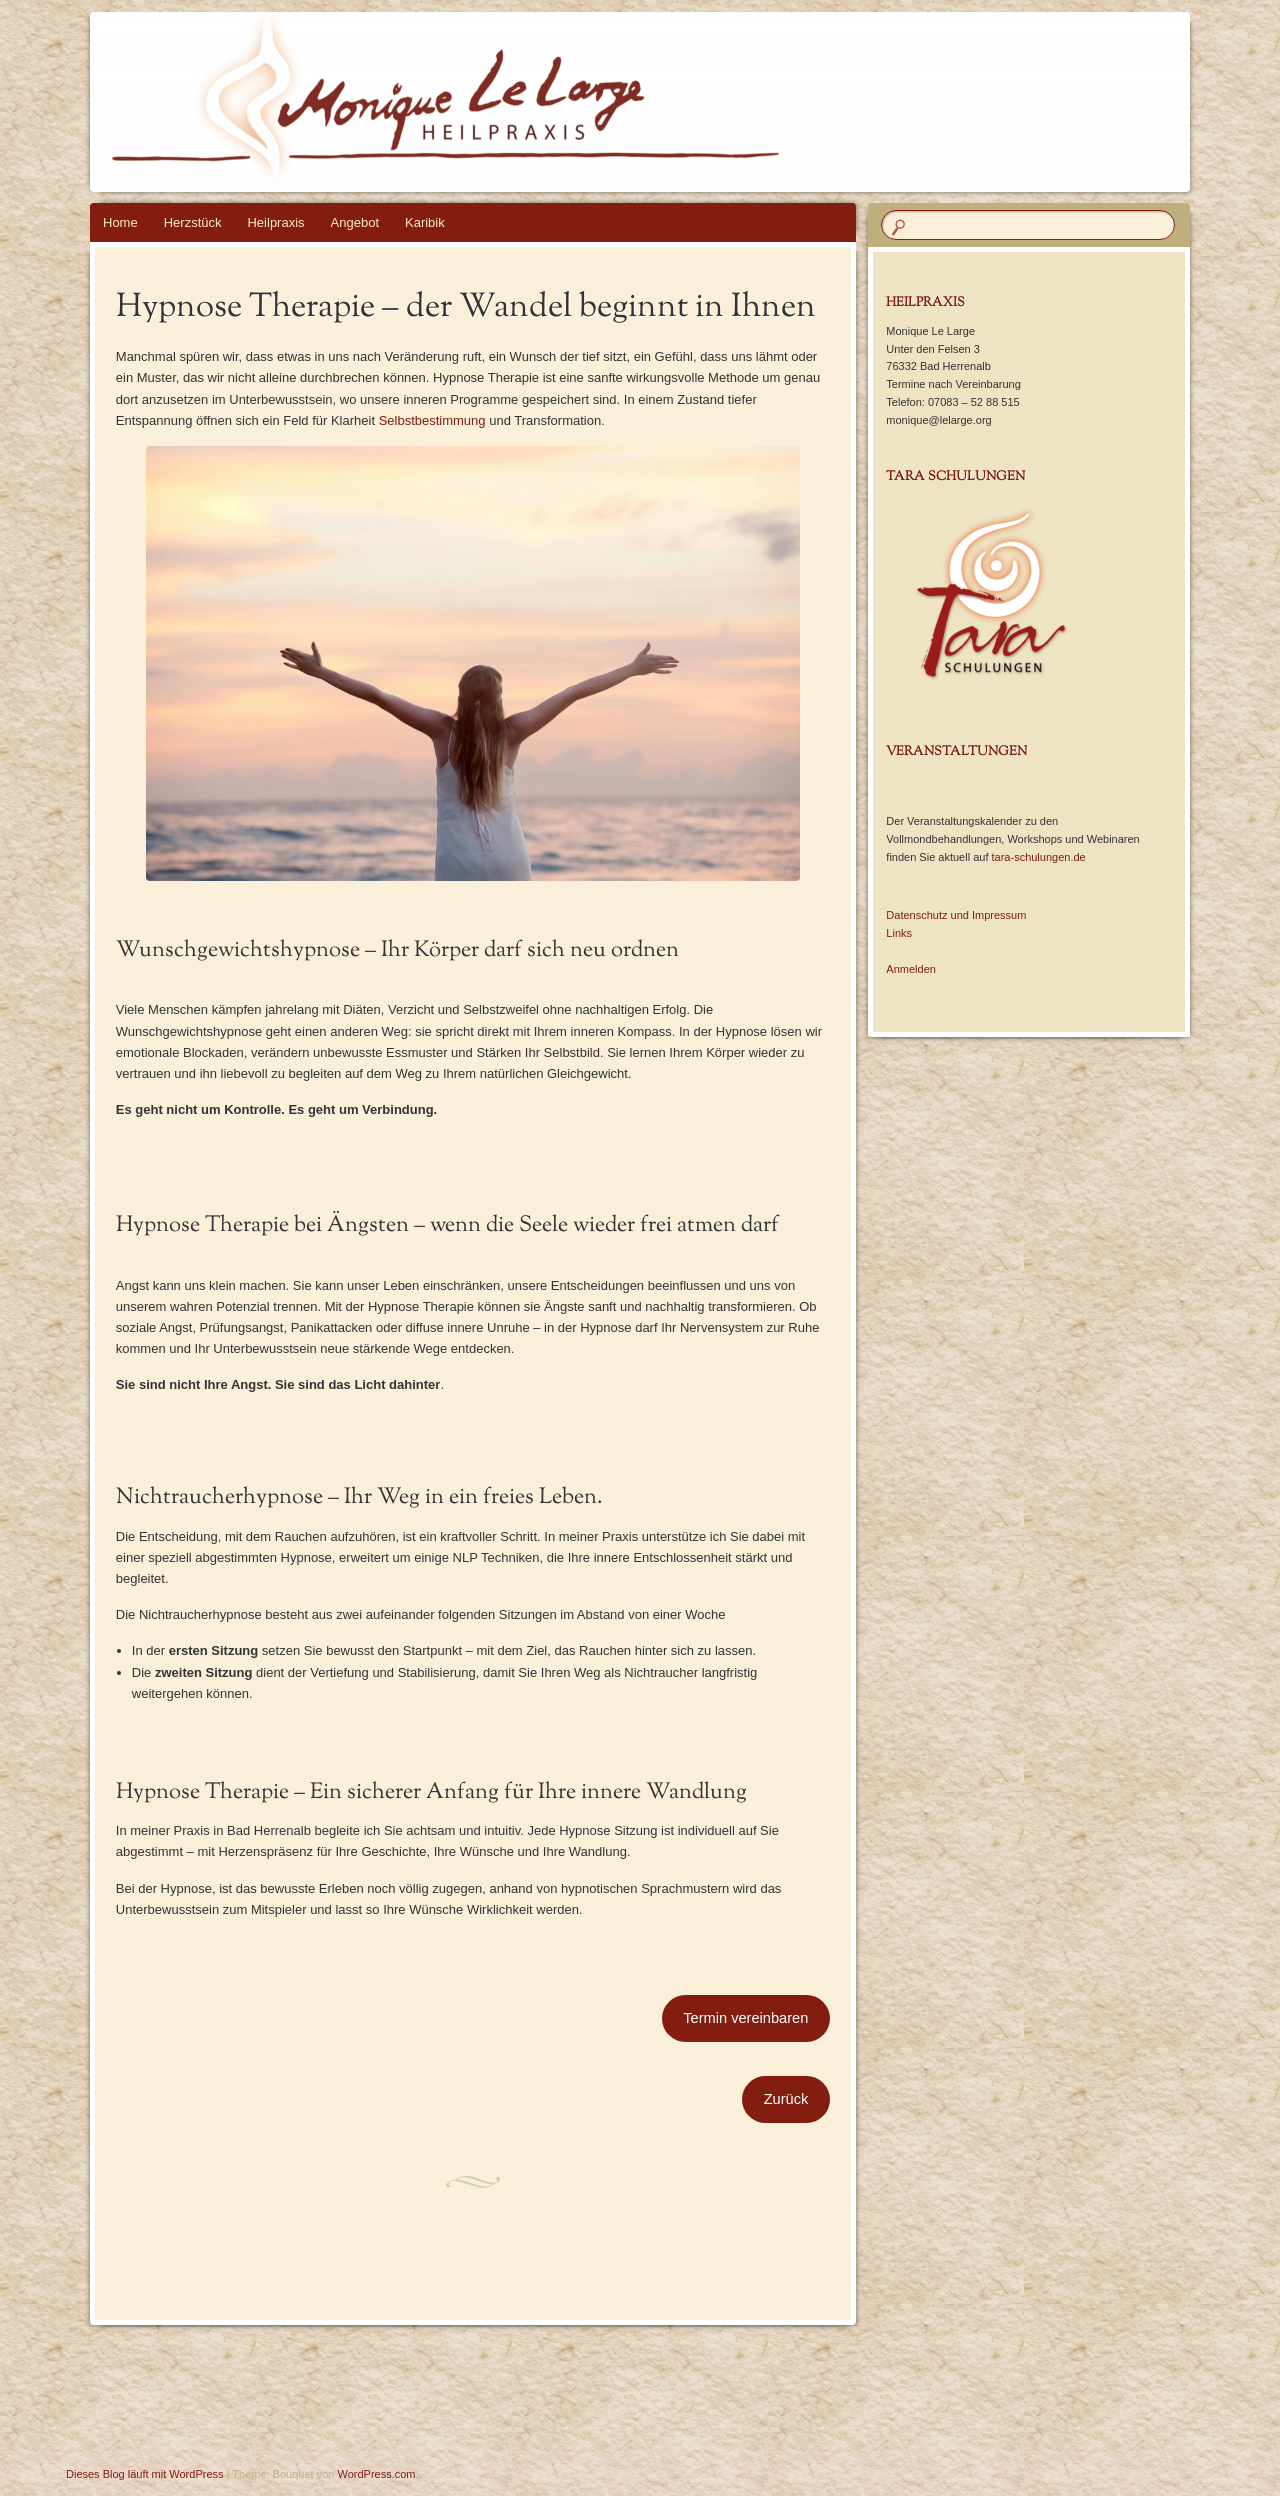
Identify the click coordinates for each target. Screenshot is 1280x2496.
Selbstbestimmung (432, 420)
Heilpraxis (275, 222)
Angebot (355, 222)
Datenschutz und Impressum (956, 915)
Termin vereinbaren (745, 2018)
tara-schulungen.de (1039, 857)
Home (120, 222)
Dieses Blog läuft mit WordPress (145, 2474)
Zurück (786, 2099)
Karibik (425, 222)
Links (899, 933)
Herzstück (193, 222)
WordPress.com (377, 2474)
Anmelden (911, 969)
